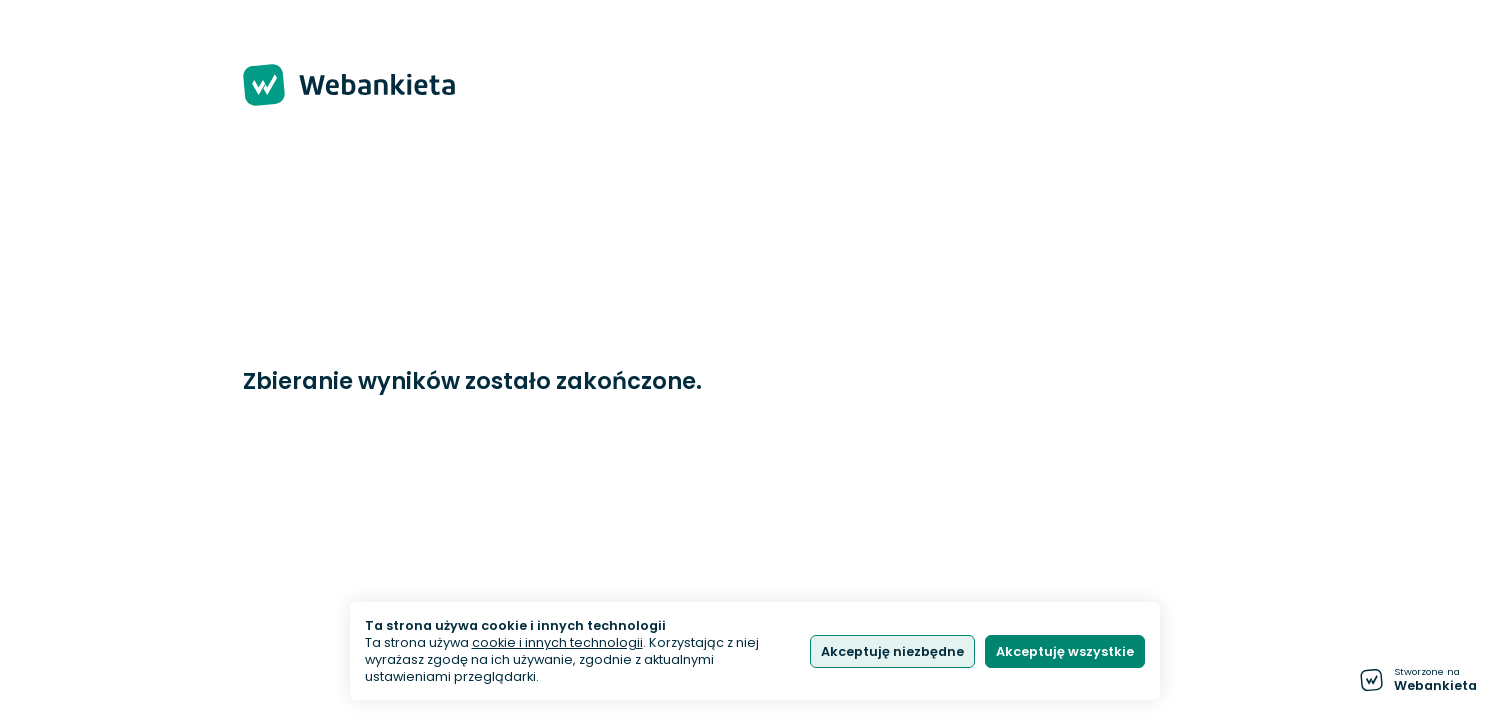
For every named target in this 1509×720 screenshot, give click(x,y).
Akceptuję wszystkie (1065, 651)
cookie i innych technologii (557, 642)
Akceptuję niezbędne (892, 651)
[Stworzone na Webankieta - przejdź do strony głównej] (1418, 680)
